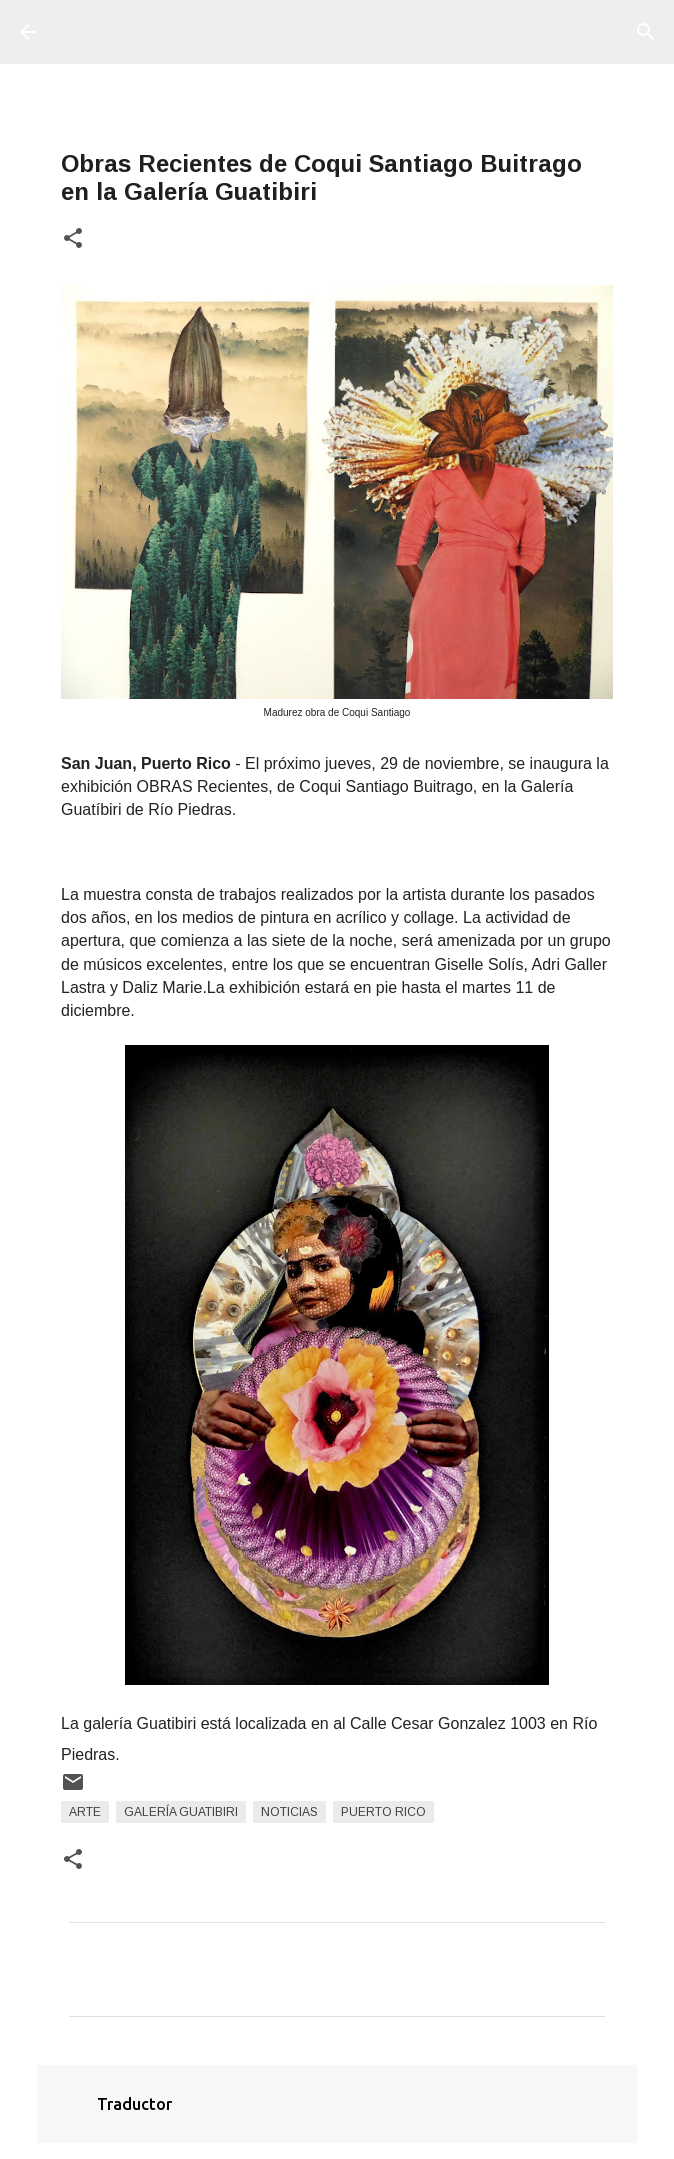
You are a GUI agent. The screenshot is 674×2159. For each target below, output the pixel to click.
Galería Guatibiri (181, 1812)
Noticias (289, 1812)
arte (85, 1812)
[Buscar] (646, 32)
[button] (73, 239)
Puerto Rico (383, 1812)
